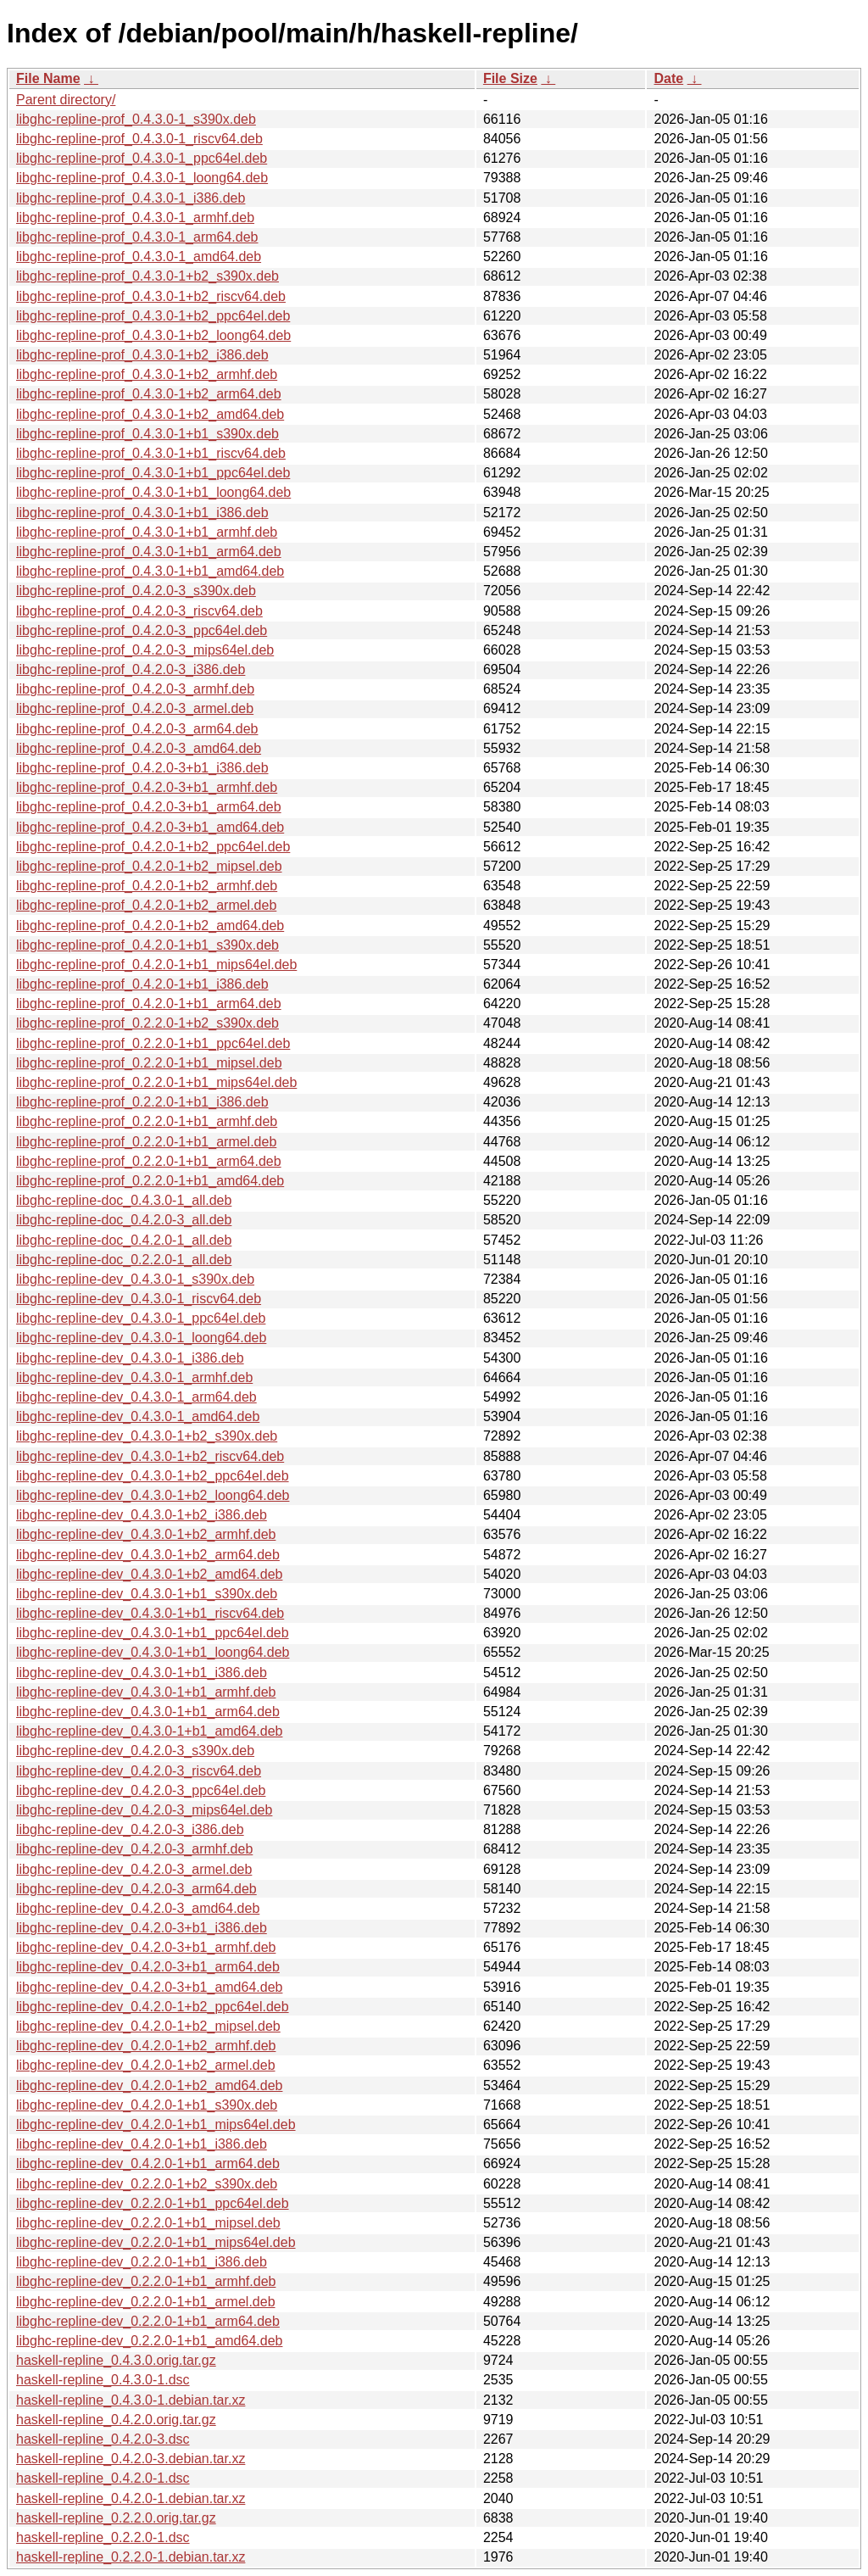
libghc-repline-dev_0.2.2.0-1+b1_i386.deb (141, 2262)
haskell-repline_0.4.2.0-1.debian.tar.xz (130, 2498)
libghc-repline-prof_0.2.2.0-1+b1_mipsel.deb (149, 1063)
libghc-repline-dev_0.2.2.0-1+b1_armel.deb (145, 2301)
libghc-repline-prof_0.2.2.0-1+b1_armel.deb (146, 1142)
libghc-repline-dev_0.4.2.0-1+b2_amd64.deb (149, 2085)
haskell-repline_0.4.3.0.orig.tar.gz (116, 2360)
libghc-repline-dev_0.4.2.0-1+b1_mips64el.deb (156, 2124)
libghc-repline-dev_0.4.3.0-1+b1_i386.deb (141, 1672)
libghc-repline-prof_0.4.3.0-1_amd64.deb (138, 256)
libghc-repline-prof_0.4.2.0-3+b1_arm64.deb (148, 807)
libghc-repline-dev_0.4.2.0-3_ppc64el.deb (140, 1790)
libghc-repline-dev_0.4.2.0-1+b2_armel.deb (145, 2065)
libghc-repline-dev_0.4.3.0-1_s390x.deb (135, 1279)
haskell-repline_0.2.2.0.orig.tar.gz (116, 2518)
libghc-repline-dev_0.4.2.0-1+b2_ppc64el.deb (152, 2006)
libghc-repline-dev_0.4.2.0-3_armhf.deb (134, 1849)
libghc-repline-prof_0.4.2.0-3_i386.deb (130, 669)
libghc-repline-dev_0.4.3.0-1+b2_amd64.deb (149, 1574)
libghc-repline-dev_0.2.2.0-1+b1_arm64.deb (148, 2321)
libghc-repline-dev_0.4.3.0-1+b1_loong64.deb (152, 1652)
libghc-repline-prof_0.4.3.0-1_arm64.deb (137, 237)
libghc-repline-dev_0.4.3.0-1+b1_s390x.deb (146, 1593)
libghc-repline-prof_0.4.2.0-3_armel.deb (134, 708)
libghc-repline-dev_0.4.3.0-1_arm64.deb (136, 1397)
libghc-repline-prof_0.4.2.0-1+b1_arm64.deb (148, 1003)
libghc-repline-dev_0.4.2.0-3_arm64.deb (136, 1889)
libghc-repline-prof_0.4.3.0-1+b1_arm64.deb (148, 551)
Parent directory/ (65, 99)
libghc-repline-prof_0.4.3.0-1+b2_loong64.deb (153, 335)
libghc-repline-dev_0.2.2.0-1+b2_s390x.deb (146, 2184)
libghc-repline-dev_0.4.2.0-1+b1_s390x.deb (146, 2105)
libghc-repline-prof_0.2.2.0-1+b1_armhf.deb (146, 1121)
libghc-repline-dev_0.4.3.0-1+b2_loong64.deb (152, 1495)
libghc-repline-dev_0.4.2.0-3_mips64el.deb (144, 1810)
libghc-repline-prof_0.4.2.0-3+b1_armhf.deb (146, 787)
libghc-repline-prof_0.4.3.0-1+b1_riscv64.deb (151, 453)
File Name (48, 78)
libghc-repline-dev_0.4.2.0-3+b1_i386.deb (141, 1928)
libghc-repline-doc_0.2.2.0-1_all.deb (123, 1259)
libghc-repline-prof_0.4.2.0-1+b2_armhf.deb (146, 885)
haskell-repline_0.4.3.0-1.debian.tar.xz (130, 2400)
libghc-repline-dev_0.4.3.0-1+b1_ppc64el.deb (152, 1632)
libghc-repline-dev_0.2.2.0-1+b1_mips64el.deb (156, 2242)
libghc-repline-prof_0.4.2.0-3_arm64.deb (137, 729)
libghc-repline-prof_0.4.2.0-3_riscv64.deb (139, 611)
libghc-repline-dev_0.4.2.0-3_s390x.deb (135, 1750)
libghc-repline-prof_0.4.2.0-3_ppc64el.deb (141, 630)
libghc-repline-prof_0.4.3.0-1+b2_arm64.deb (148, 394)
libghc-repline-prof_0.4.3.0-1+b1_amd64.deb (150, 571)
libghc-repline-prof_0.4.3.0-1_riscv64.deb (139, 138)
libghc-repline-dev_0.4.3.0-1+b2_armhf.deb (145, 1534)
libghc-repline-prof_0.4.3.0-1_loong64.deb (142, 177)
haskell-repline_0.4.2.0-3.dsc (103, 2439)
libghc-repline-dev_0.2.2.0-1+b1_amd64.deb (149, 2340)
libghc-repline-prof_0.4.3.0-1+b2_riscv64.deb (151, 296)
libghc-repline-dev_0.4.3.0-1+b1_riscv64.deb (150, 1613)
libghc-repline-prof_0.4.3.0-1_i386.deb (130, 198)
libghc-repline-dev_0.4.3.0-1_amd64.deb (137, 1416)
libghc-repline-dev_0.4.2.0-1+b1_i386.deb (141, 2144)
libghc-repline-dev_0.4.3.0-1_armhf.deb (134, 1377)
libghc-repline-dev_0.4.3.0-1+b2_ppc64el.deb (152, 1476)
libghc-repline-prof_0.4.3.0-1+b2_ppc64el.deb (153, 316)
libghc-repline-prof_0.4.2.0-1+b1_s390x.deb (147, 945)
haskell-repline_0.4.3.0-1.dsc (103, 2379)
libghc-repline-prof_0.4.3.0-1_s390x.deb (136, 119)
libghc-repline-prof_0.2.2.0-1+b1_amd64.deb (150, 1181)
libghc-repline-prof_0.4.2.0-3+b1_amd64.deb (150, 827)
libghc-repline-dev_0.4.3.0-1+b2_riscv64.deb (150, 1456)
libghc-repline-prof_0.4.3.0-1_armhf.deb (135, 217)
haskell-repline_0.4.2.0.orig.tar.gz (116, 2419)
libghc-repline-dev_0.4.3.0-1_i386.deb (130, 1358)
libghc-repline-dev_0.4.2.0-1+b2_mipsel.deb (148, 2026)
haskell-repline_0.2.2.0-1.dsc (103, 2537)
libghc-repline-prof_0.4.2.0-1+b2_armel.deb (146, 905)
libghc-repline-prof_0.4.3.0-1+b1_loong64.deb (153, 492)
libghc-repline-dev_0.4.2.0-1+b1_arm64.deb (148, 2163)
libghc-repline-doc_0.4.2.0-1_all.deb (123, 1240)
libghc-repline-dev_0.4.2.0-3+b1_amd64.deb (149, 1987)
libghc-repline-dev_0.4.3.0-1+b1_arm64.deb (148, 1711)
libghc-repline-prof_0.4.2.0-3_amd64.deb (138, 748)
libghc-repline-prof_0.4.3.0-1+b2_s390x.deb (147, 276)
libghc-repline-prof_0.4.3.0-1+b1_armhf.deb (146, 532)
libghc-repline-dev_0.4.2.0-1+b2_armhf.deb (145, 2045)
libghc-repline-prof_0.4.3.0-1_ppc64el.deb (141, 158)
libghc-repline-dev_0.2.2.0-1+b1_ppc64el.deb (152, 2203)
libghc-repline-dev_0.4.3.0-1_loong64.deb (141, 1337)
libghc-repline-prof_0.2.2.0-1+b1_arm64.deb (148, 1161)
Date (668, 78)
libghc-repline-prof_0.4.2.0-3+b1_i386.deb (142, 768)
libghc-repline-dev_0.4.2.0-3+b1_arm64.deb (148, 1967)
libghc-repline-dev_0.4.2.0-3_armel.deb (134, 1869)
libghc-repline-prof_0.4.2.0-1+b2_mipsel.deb (149, 866)
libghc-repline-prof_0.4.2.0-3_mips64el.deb (145, 650)
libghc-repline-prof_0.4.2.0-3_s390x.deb (136, 590)
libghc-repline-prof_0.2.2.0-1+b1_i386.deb (142, 1102)
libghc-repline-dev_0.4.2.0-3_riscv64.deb (138, 1771)
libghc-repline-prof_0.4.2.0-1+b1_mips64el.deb (156, 964)
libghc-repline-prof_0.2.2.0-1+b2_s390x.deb (147, 1023)
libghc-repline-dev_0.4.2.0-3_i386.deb (130, 1829)
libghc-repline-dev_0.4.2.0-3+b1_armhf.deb (145, 1947)
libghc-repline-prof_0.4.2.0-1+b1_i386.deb (142, 984)
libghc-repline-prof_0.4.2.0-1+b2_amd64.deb (150, 925)
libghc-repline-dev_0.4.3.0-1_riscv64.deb (138, 1298)
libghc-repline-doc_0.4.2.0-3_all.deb (123, 1220)
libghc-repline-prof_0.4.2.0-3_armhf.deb (135, 689)
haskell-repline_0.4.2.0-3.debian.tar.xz (130, 2458)
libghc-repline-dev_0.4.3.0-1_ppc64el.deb (140, 1318)
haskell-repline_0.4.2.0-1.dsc (103, 2478)
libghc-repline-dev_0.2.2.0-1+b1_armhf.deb (145, 2281)
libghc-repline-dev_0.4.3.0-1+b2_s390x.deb (146, 1436)
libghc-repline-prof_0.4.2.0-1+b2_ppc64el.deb (153, 846)
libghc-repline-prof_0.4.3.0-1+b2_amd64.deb (150, 414)
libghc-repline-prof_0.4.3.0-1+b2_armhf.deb (146, 374)
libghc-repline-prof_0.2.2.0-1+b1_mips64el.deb (156, 1082)
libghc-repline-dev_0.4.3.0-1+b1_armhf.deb (145, 1692)
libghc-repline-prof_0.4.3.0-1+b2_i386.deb (142, 355)
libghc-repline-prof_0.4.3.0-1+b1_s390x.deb (147, 434)
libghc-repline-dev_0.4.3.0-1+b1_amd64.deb (149, 1731)
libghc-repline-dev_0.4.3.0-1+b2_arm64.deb (148, 1554)
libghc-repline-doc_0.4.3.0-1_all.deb (123, 1200)
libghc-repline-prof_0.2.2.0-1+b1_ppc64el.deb (153, 1043)
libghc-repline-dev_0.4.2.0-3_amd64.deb (137, 1908)
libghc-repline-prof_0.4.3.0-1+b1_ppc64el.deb (153, 473)
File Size (510, 78)
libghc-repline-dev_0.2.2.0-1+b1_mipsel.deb (148, 2223)
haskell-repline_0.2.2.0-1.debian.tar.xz (130, 2557)
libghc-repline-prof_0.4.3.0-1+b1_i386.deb (142, 512)
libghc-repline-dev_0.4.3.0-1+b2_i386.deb (141, 1515)
